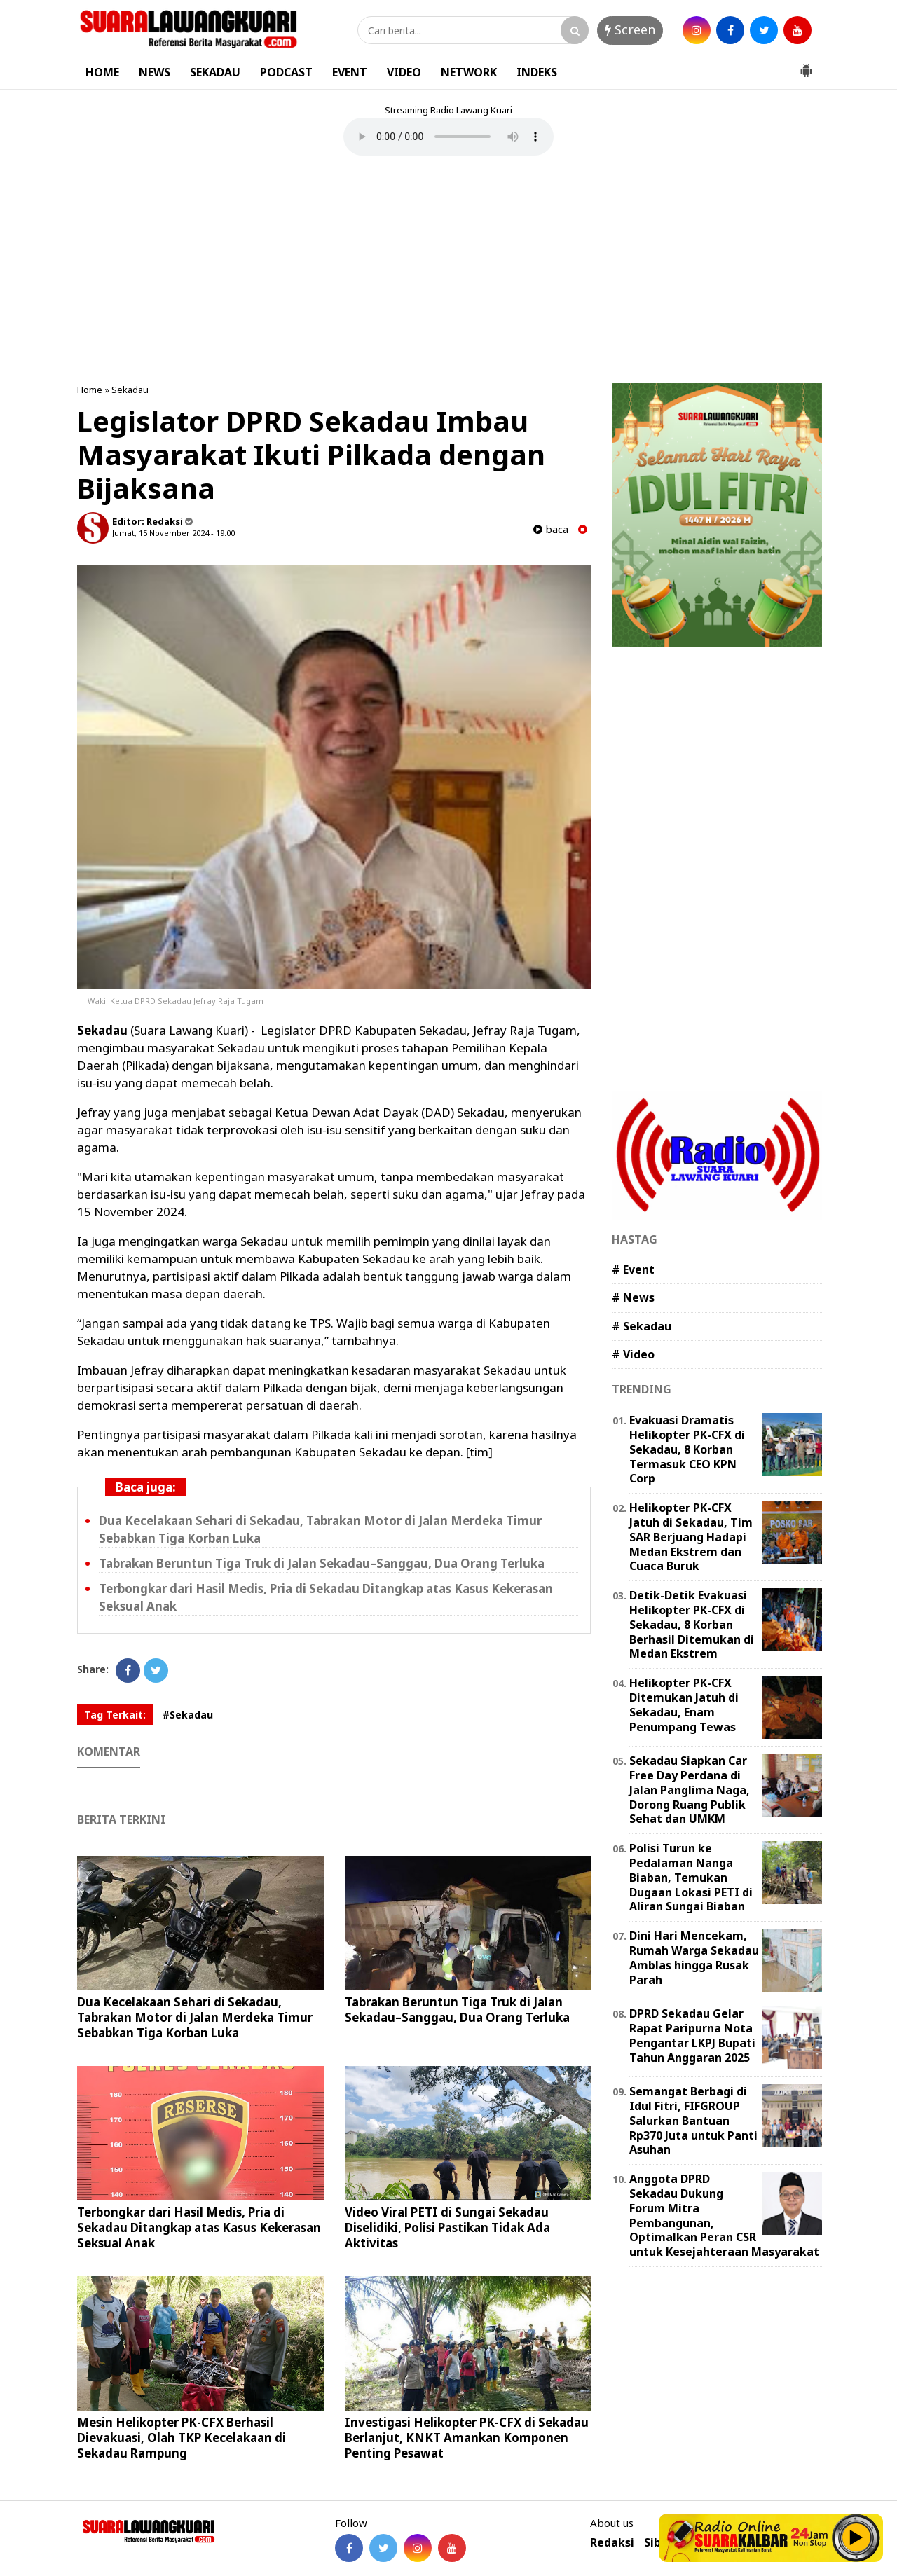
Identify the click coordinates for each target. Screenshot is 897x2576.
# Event (633, 1269)
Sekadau (130, 389)
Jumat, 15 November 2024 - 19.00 (173, 533)
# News (633, 1297)
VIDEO (404, 72)
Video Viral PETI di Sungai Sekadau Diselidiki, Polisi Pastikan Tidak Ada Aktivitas (447, 2227)
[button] (806, 65)
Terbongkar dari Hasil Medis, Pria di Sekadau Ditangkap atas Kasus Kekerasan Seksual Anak (199, 2227)
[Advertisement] (448, 271)
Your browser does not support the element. (448, 137)
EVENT (349, 72)
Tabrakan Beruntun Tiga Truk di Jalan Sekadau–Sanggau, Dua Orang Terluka (322, 1563)
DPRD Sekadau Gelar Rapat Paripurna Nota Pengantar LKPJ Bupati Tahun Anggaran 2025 (692, 2035)
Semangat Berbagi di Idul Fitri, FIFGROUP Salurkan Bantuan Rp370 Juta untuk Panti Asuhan (693, 2120)
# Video (633, 1354)
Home (89, 389)
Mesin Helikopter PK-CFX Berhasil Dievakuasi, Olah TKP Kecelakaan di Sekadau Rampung (181, 2437)
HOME (102, 72)
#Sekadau (188, 1714)
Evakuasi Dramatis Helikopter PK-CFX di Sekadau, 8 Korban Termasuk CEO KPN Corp (687, 1449)
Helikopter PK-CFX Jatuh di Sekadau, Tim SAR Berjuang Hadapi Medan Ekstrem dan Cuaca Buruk (691, 1536)
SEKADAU (215, 72)
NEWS (154, 72)
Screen (630, 29)
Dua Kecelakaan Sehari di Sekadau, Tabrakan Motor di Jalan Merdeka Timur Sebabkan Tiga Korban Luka (195, 2017)
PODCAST (286, 72)
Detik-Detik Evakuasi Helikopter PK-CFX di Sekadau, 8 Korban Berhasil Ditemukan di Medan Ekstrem (691, 1624)
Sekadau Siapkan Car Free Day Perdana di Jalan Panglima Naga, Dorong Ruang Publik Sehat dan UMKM (689, 1789)
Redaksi (612, 2542)
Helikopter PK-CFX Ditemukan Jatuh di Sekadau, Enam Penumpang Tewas (684, 1704)
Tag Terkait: (115, 1714)
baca (550, 529)
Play (856, 2537)
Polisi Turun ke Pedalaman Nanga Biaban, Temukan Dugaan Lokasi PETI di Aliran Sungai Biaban (691, 1877)
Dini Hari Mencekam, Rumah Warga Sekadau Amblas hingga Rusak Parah (694, 1957)
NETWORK (469, 72)
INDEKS (536, 72)
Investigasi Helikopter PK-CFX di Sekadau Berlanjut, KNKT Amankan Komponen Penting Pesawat (467, 2437)
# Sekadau (641, 1326)
